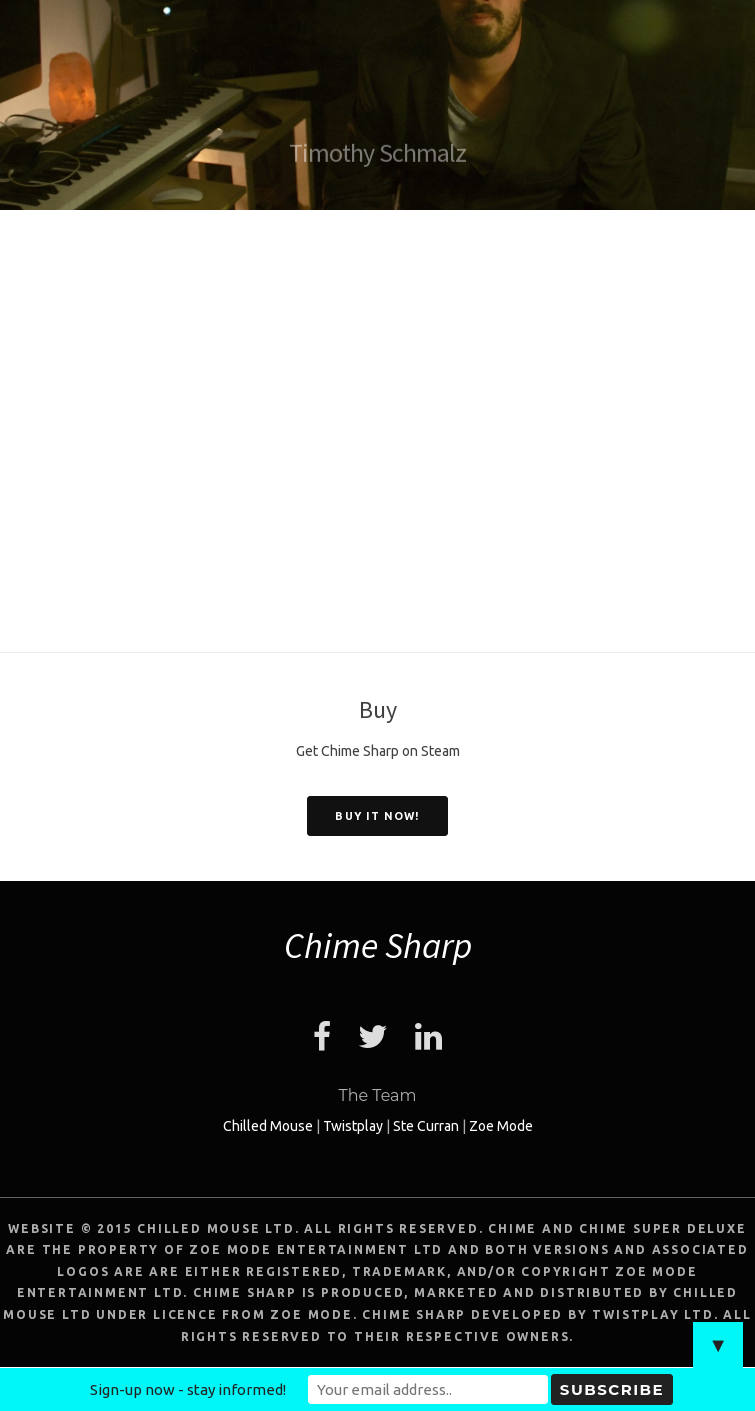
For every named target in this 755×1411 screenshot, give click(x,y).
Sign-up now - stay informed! (188, 1389)
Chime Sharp (378, 945)
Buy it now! (377, 816)
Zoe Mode (501, 1126)
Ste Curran (426, 1126)
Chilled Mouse (268, 1126)
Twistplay (353, 1126)
